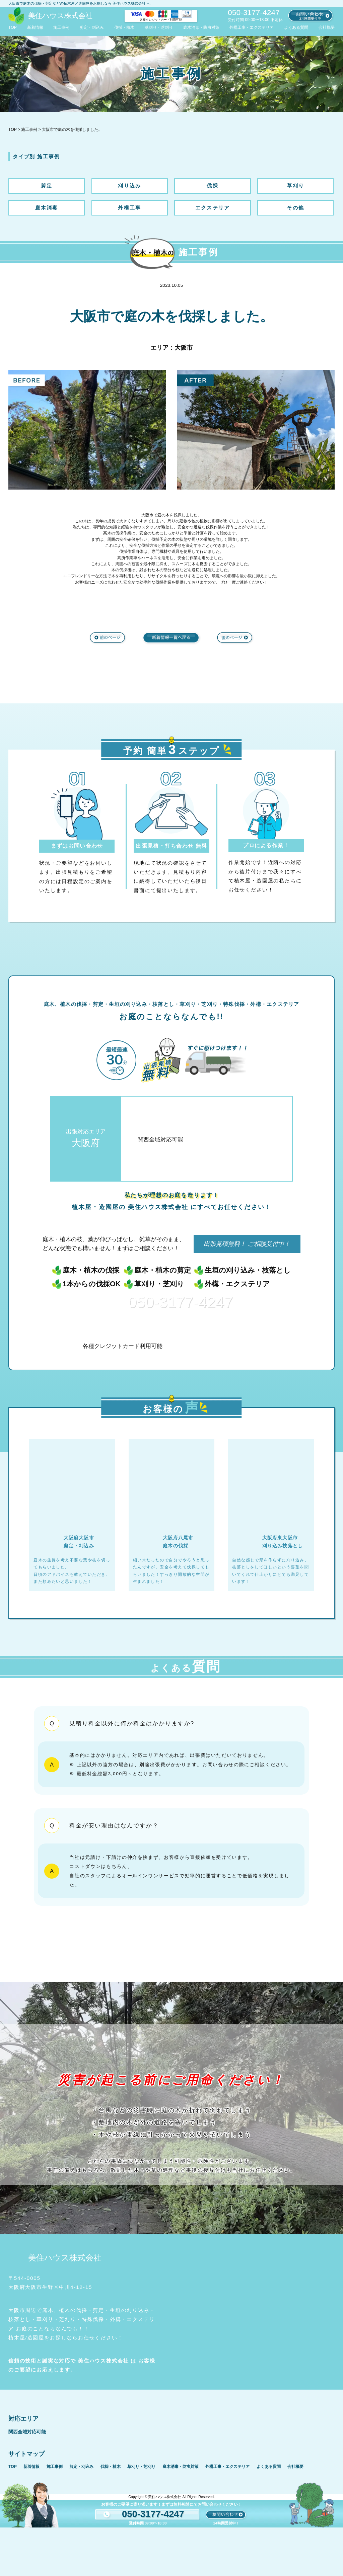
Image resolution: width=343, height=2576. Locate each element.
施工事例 (61, 27)
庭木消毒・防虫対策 (201, 27)
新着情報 (35, 27)
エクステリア (212, 207)
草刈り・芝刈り (159, 27)
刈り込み (129, 185)
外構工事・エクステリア (251, 27)
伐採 (212, 185)
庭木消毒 (46, 207)
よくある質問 (296, 27)
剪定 (47, 185)
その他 (295, 207)
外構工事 (129, 207)
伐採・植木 (124, 27)
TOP (12, 27)
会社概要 (327, 27)
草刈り (295, 185)
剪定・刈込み (92, 27)
